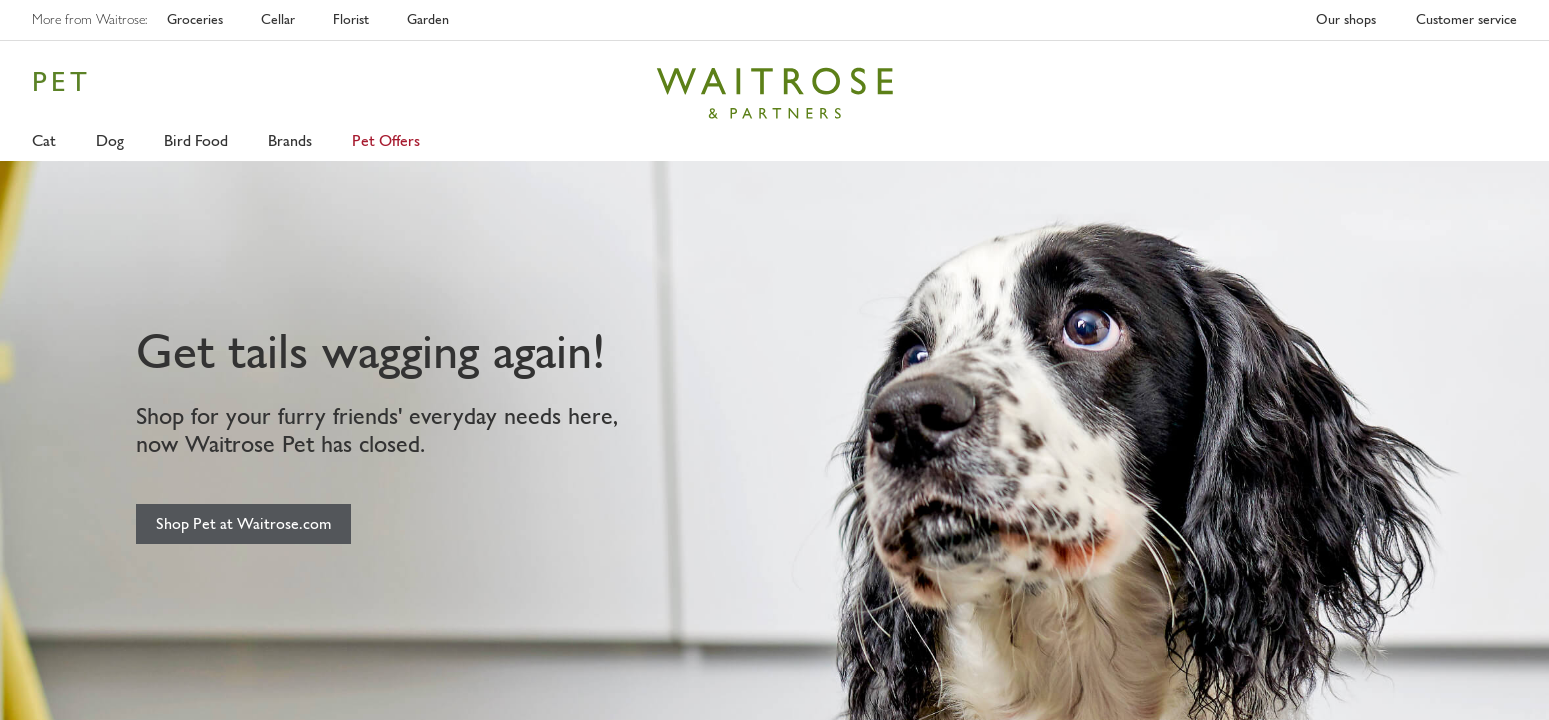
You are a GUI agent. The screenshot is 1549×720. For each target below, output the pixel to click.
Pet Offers (386, 140)
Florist (351, 19)
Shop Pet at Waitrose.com (243, 523)
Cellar (278, 19)
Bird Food (196, 140)
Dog (110, 140)
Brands (290, 140)
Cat (44, 140)
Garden (428, 19)
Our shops (1346, 19)
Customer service (1466, 19)
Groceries (195, 19)
